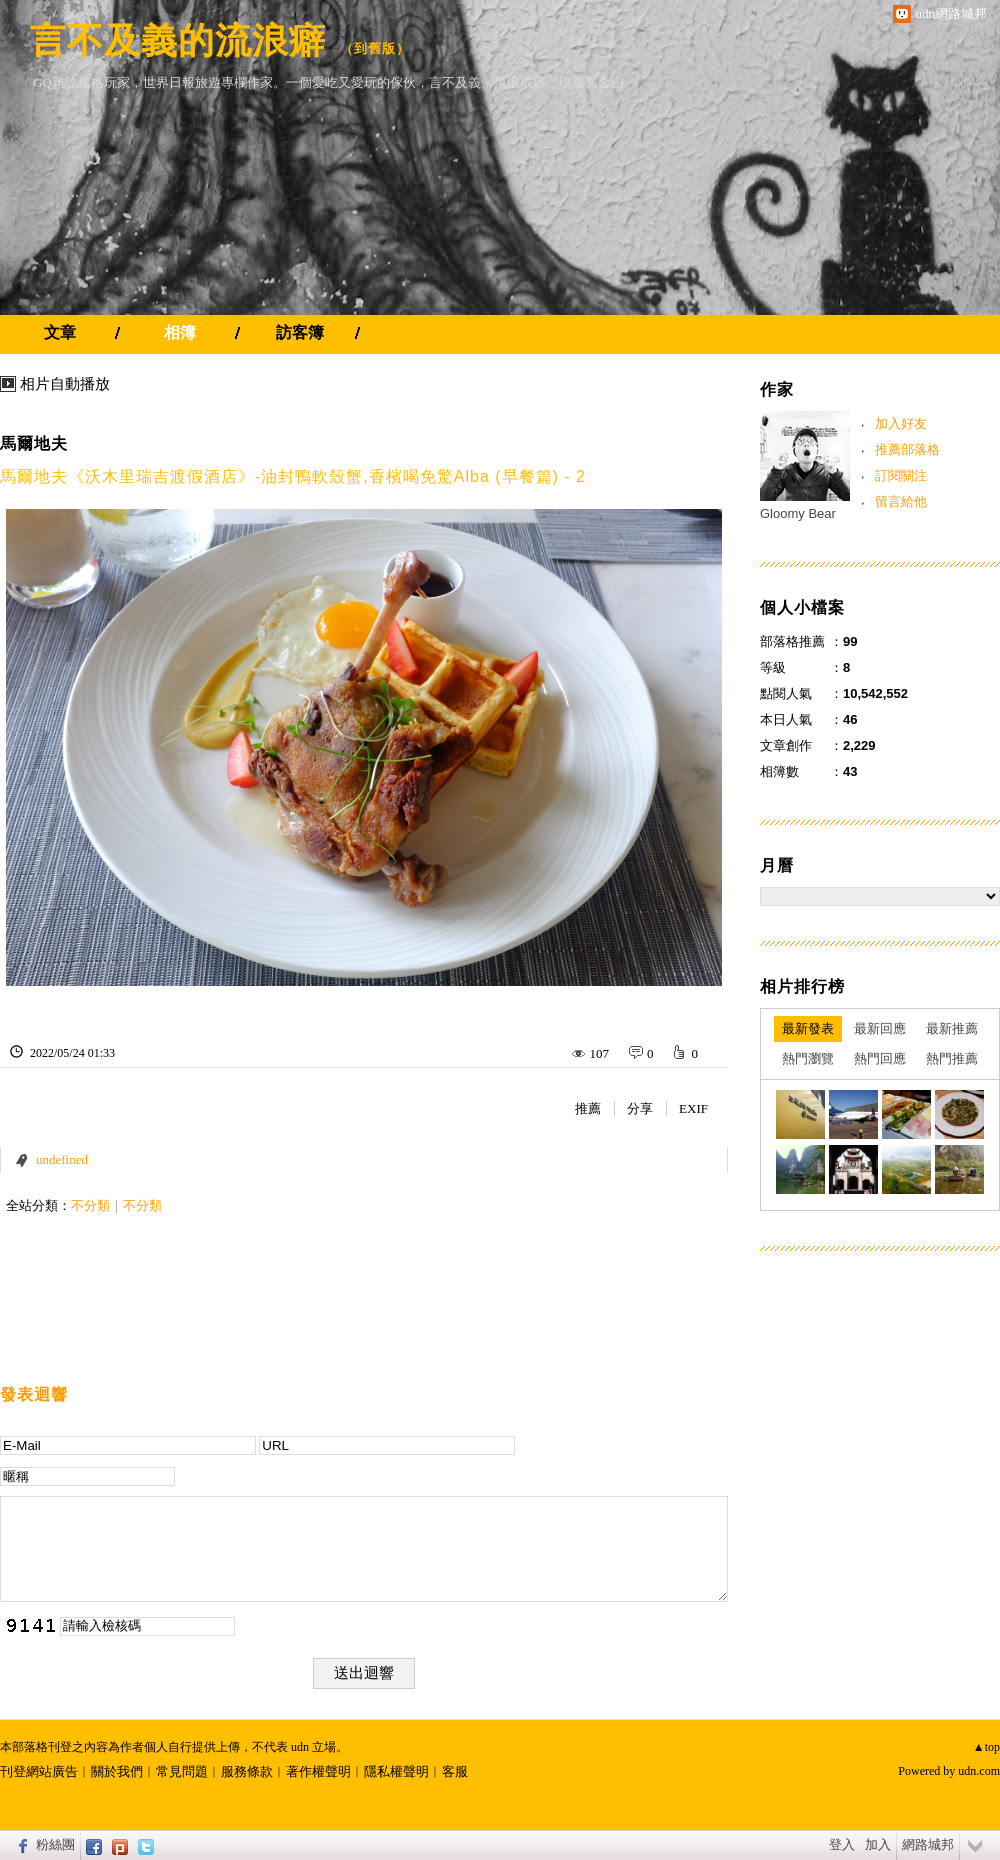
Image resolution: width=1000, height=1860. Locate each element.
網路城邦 (928, 1844)
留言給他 (901, 501)
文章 (60, 332)
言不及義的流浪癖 (178, 40)
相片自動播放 (65, 384)
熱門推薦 (952, 1058)
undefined (62, 1159)
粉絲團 (55, 1844)
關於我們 (117, 1771)
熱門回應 (880, 1058)
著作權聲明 (318, 1771)
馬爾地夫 (34, 443)
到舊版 (375, 48)
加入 (878, 1844)
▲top (986, 1747)
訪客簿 (300, 332)
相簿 (180, 332)
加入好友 (901, 423)
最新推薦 (952, 1028)
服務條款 (247, 1771)
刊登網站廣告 (39, 1771)
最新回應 (880, 1028)
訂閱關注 (901, 475)
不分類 (90, 1205)
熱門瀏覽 (808, 1058)
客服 (455, 1771)
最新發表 (808, 1028)
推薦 (588, 1108)
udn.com (979, 1771)
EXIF (693, 1108)
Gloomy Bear (798, 513)
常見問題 (182, 1771)
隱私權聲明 (396, 1771)
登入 (842, 1844)
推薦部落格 (907, 449)
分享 (640, 1108)
